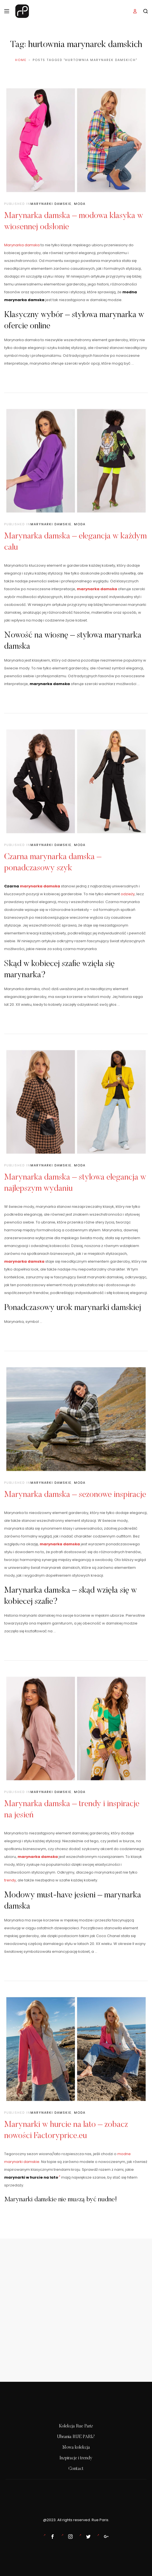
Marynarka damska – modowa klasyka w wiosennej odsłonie (73, 221)
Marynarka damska (22, 245)
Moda (80, 203)
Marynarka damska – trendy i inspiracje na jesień (71, 1810)
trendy (10, 1880)
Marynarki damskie (51, 203)
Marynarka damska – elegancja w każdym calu (75, 542)
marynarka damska (97, 589)
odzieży (128, 894)
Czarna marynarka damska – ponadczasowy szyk (52, 863)
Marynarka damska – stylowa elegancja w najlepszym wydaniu (75, 1183)
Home (21, 60)
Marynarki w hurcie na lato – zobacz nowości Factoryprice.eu (66, 2130)
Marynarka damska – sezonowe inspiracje (75, 1495)
